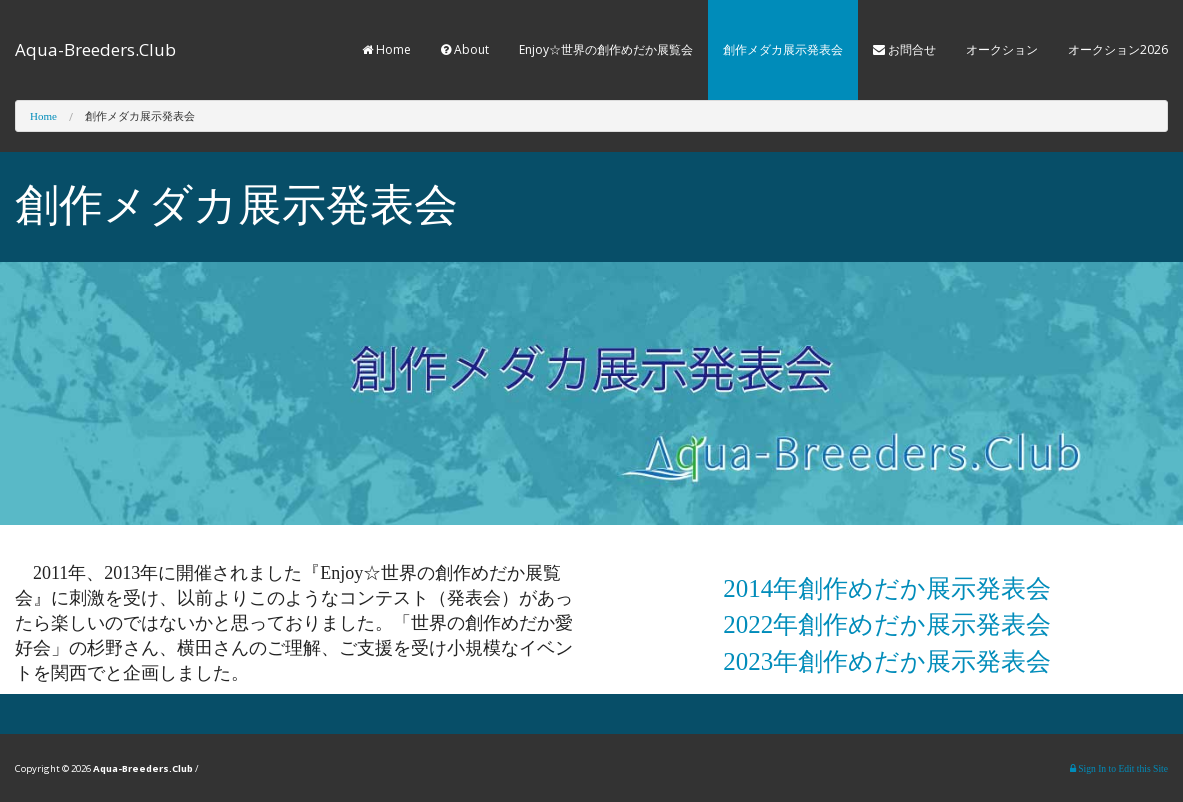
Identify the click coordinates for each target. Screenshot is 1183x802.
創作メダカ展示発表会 (783, 49)
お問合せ (904, 49)
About (465, 49)
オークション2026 (1118, 49)
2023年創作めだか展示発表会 (887, 661)
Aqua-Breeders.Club (95, 49)
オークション (1002, 49)
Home (386, 49)
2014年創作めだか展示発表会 (887, 588)
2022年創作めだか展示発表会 (887, 624)
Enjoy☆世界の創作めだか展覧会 (606, 49)
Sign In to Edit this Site (1119, 768)
